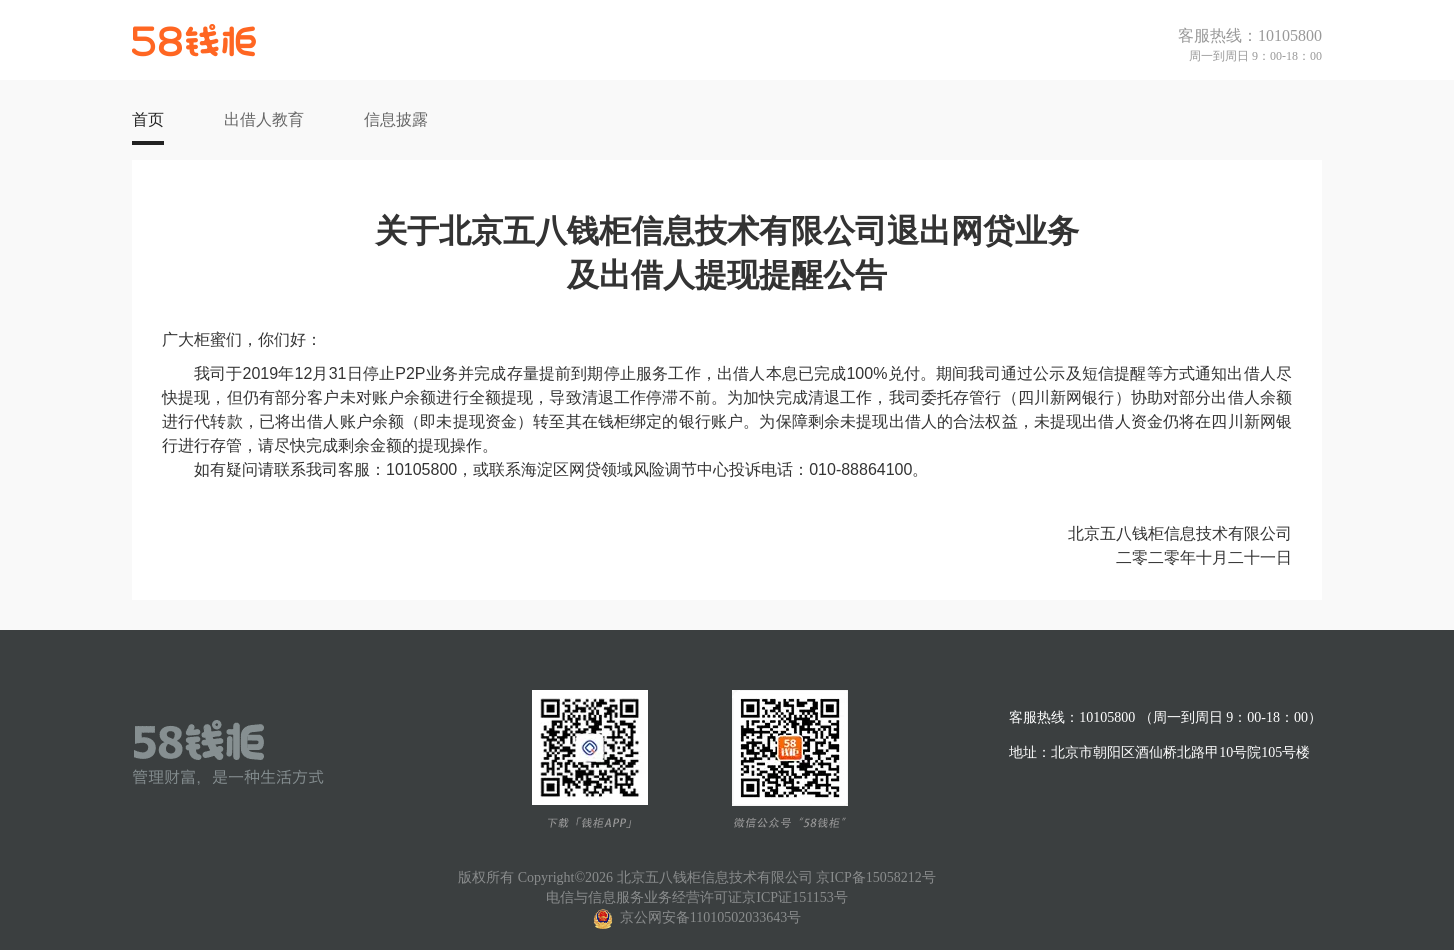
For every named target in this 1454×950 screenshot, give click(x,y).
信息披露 (396, 119)
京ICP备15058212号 (876, 877)
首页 (148, 119)
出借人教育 (264, 119)
